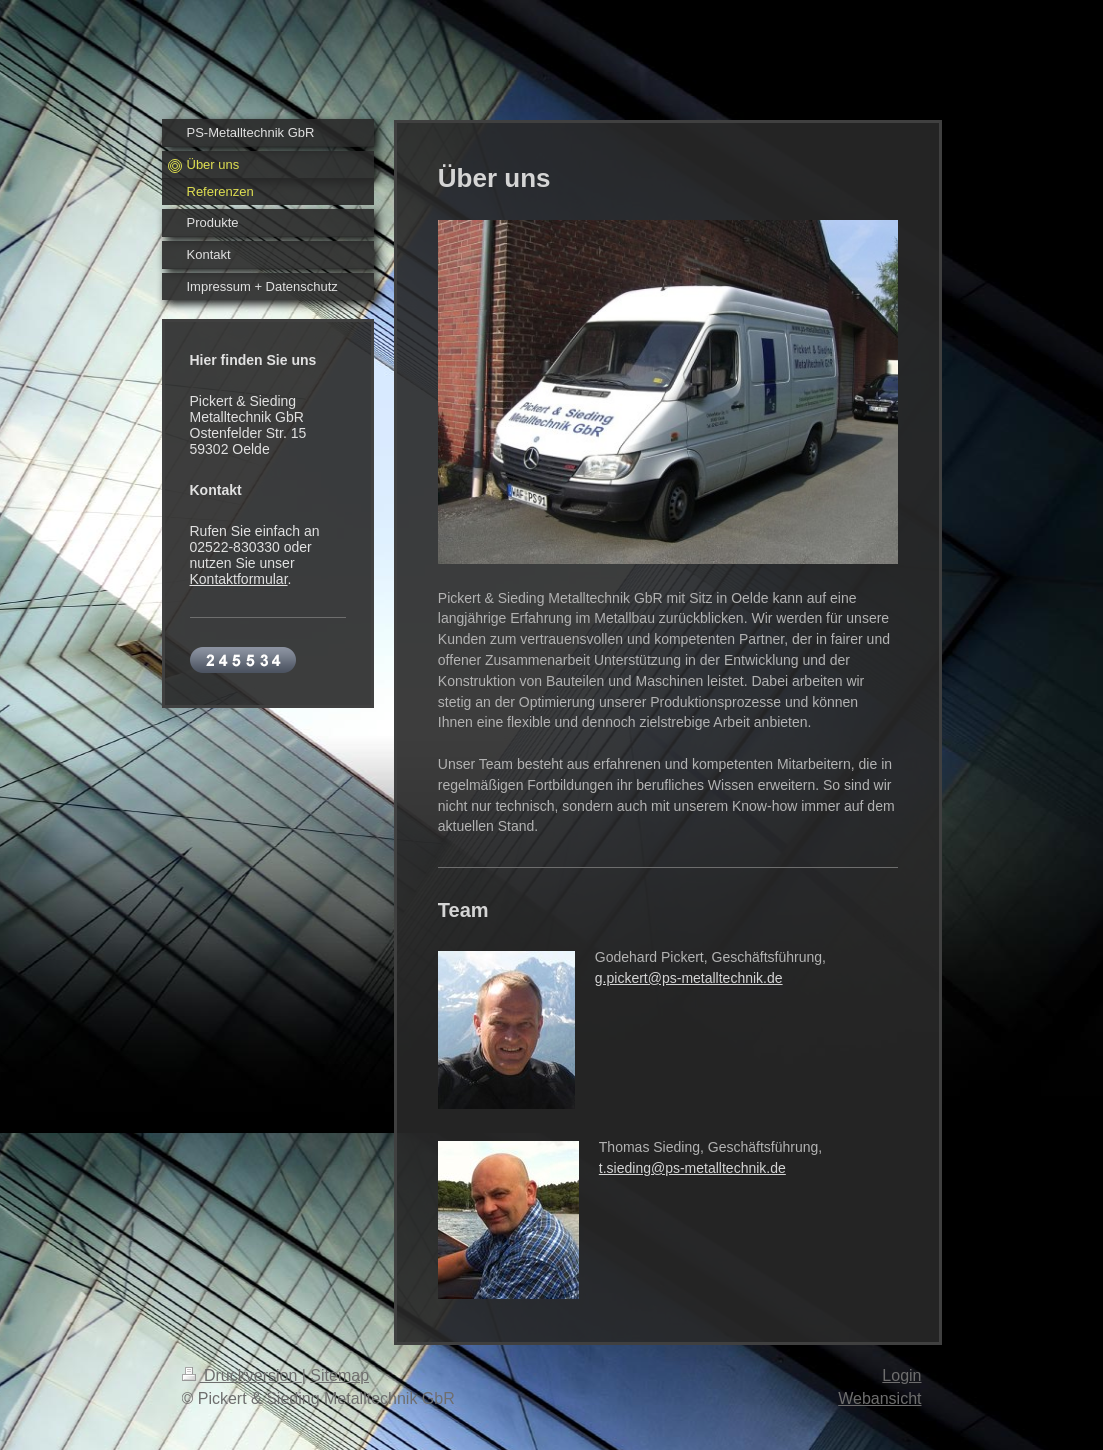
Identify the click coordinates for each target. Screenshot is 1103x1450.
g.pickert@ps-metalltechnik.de (689, 978)
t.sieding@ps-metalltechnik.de (692, 1168)
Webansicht (879, 1398)
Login (901, 1375)
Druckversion (242, 1375)
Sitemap (339, 1375)
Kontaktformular (239, 579)
